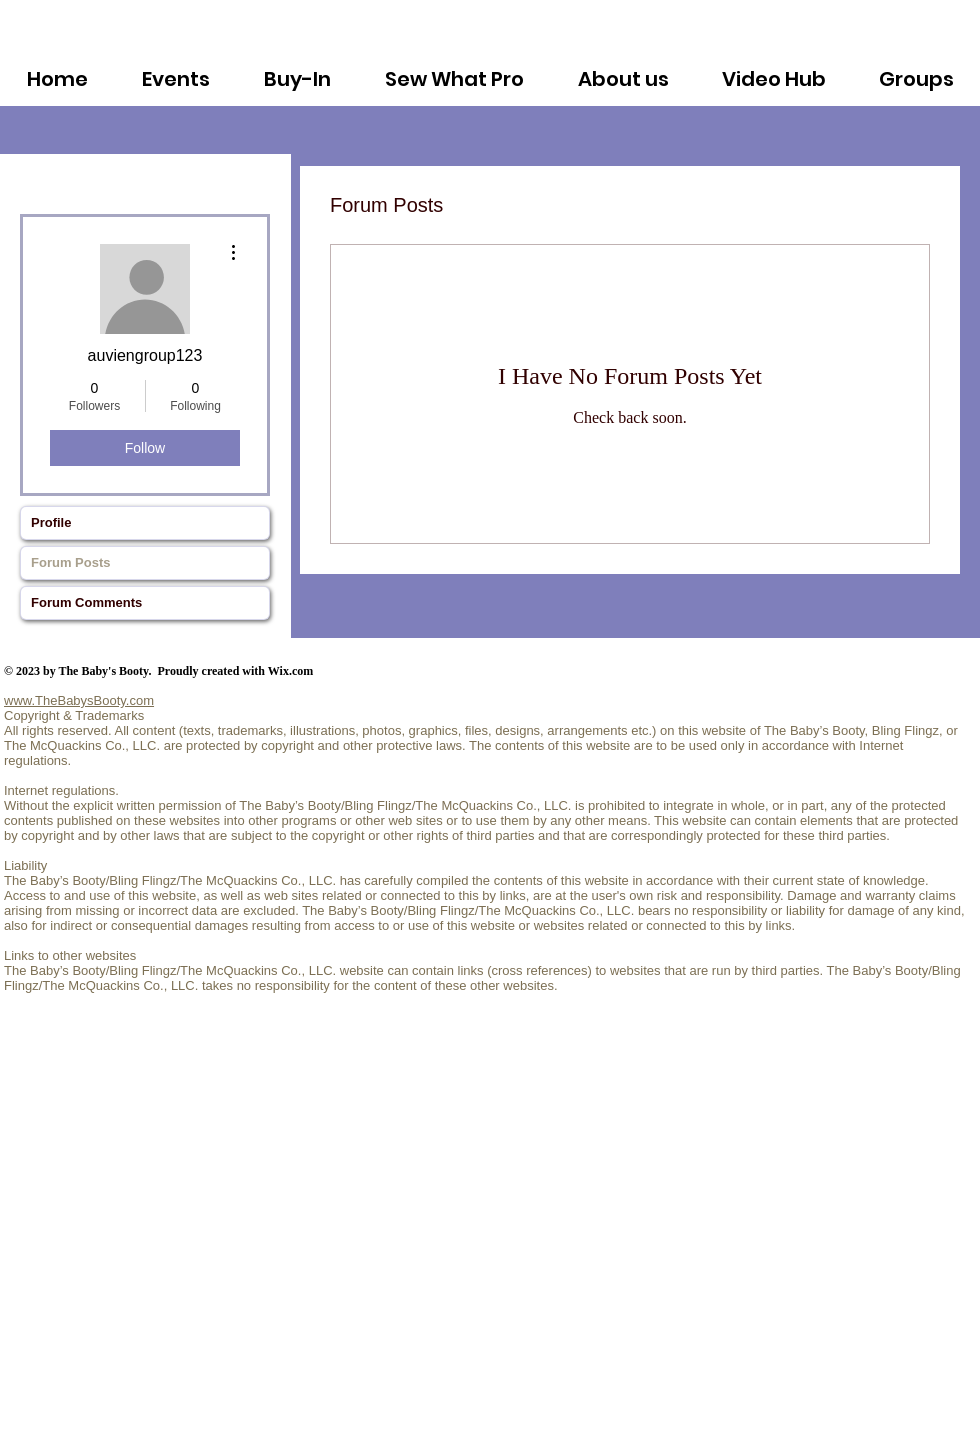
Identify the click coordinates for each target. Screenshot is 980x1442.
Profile (51, 522)
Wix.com (290, 671)
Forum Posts (70, 562)
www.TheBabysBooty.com (79, 700)
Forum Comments (86, 602)
